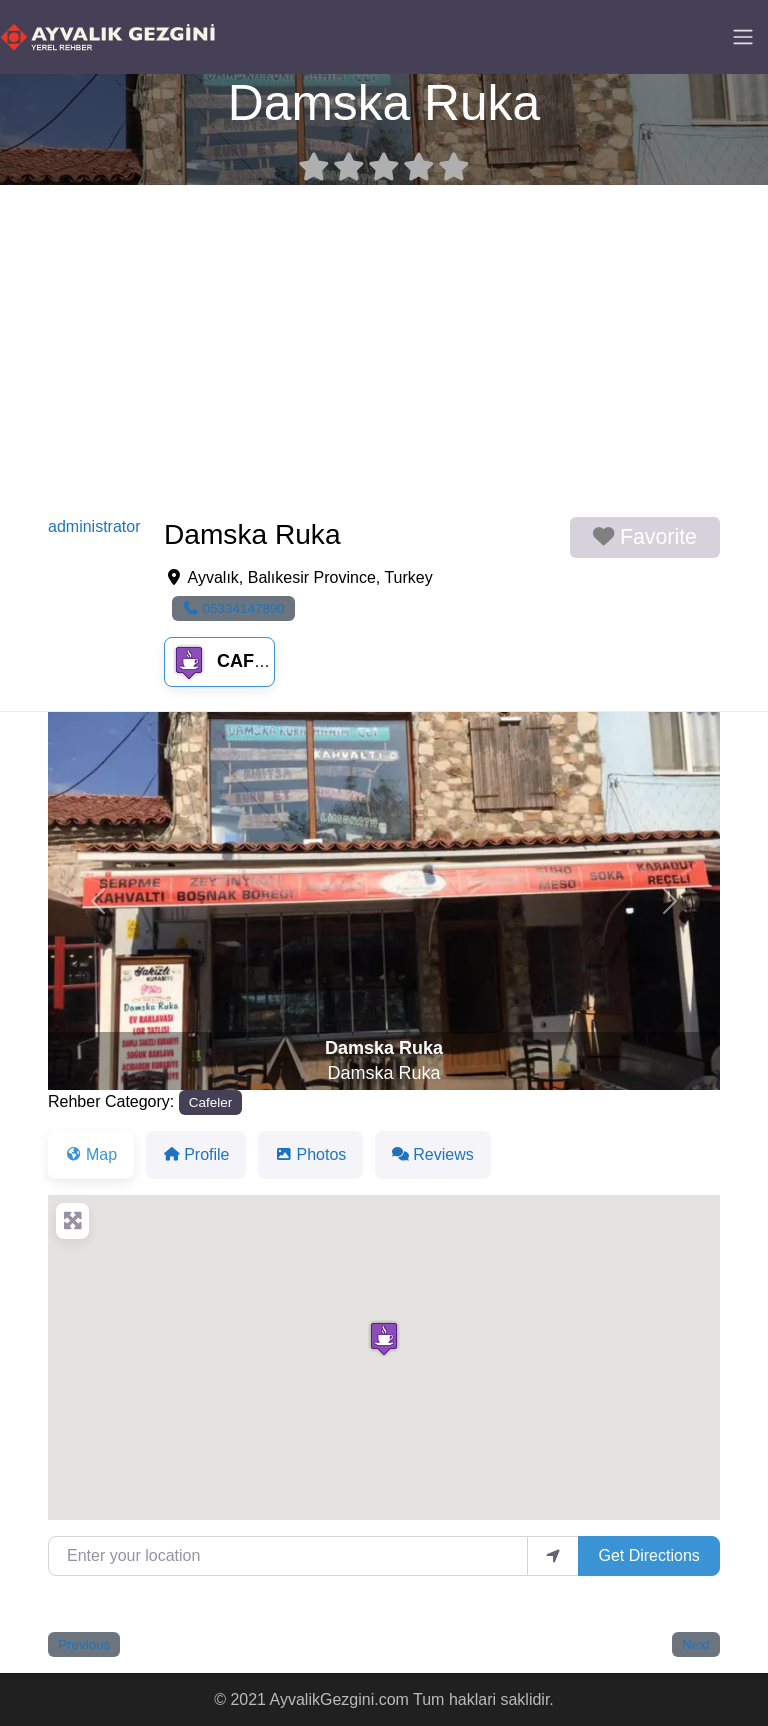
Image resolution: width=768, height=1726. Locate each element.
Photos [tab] (310, 1154)
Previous (84, 1644)
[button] (98, 901)
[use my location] (553, 1556)
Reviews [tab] (432, 1154)
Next (696, 1644)
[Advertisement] (384, 351)
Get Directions (648, 1555)
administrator (94, 526)
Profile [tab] (196, 1154)
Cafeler (235, 661)
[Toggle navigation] (743, 37)
